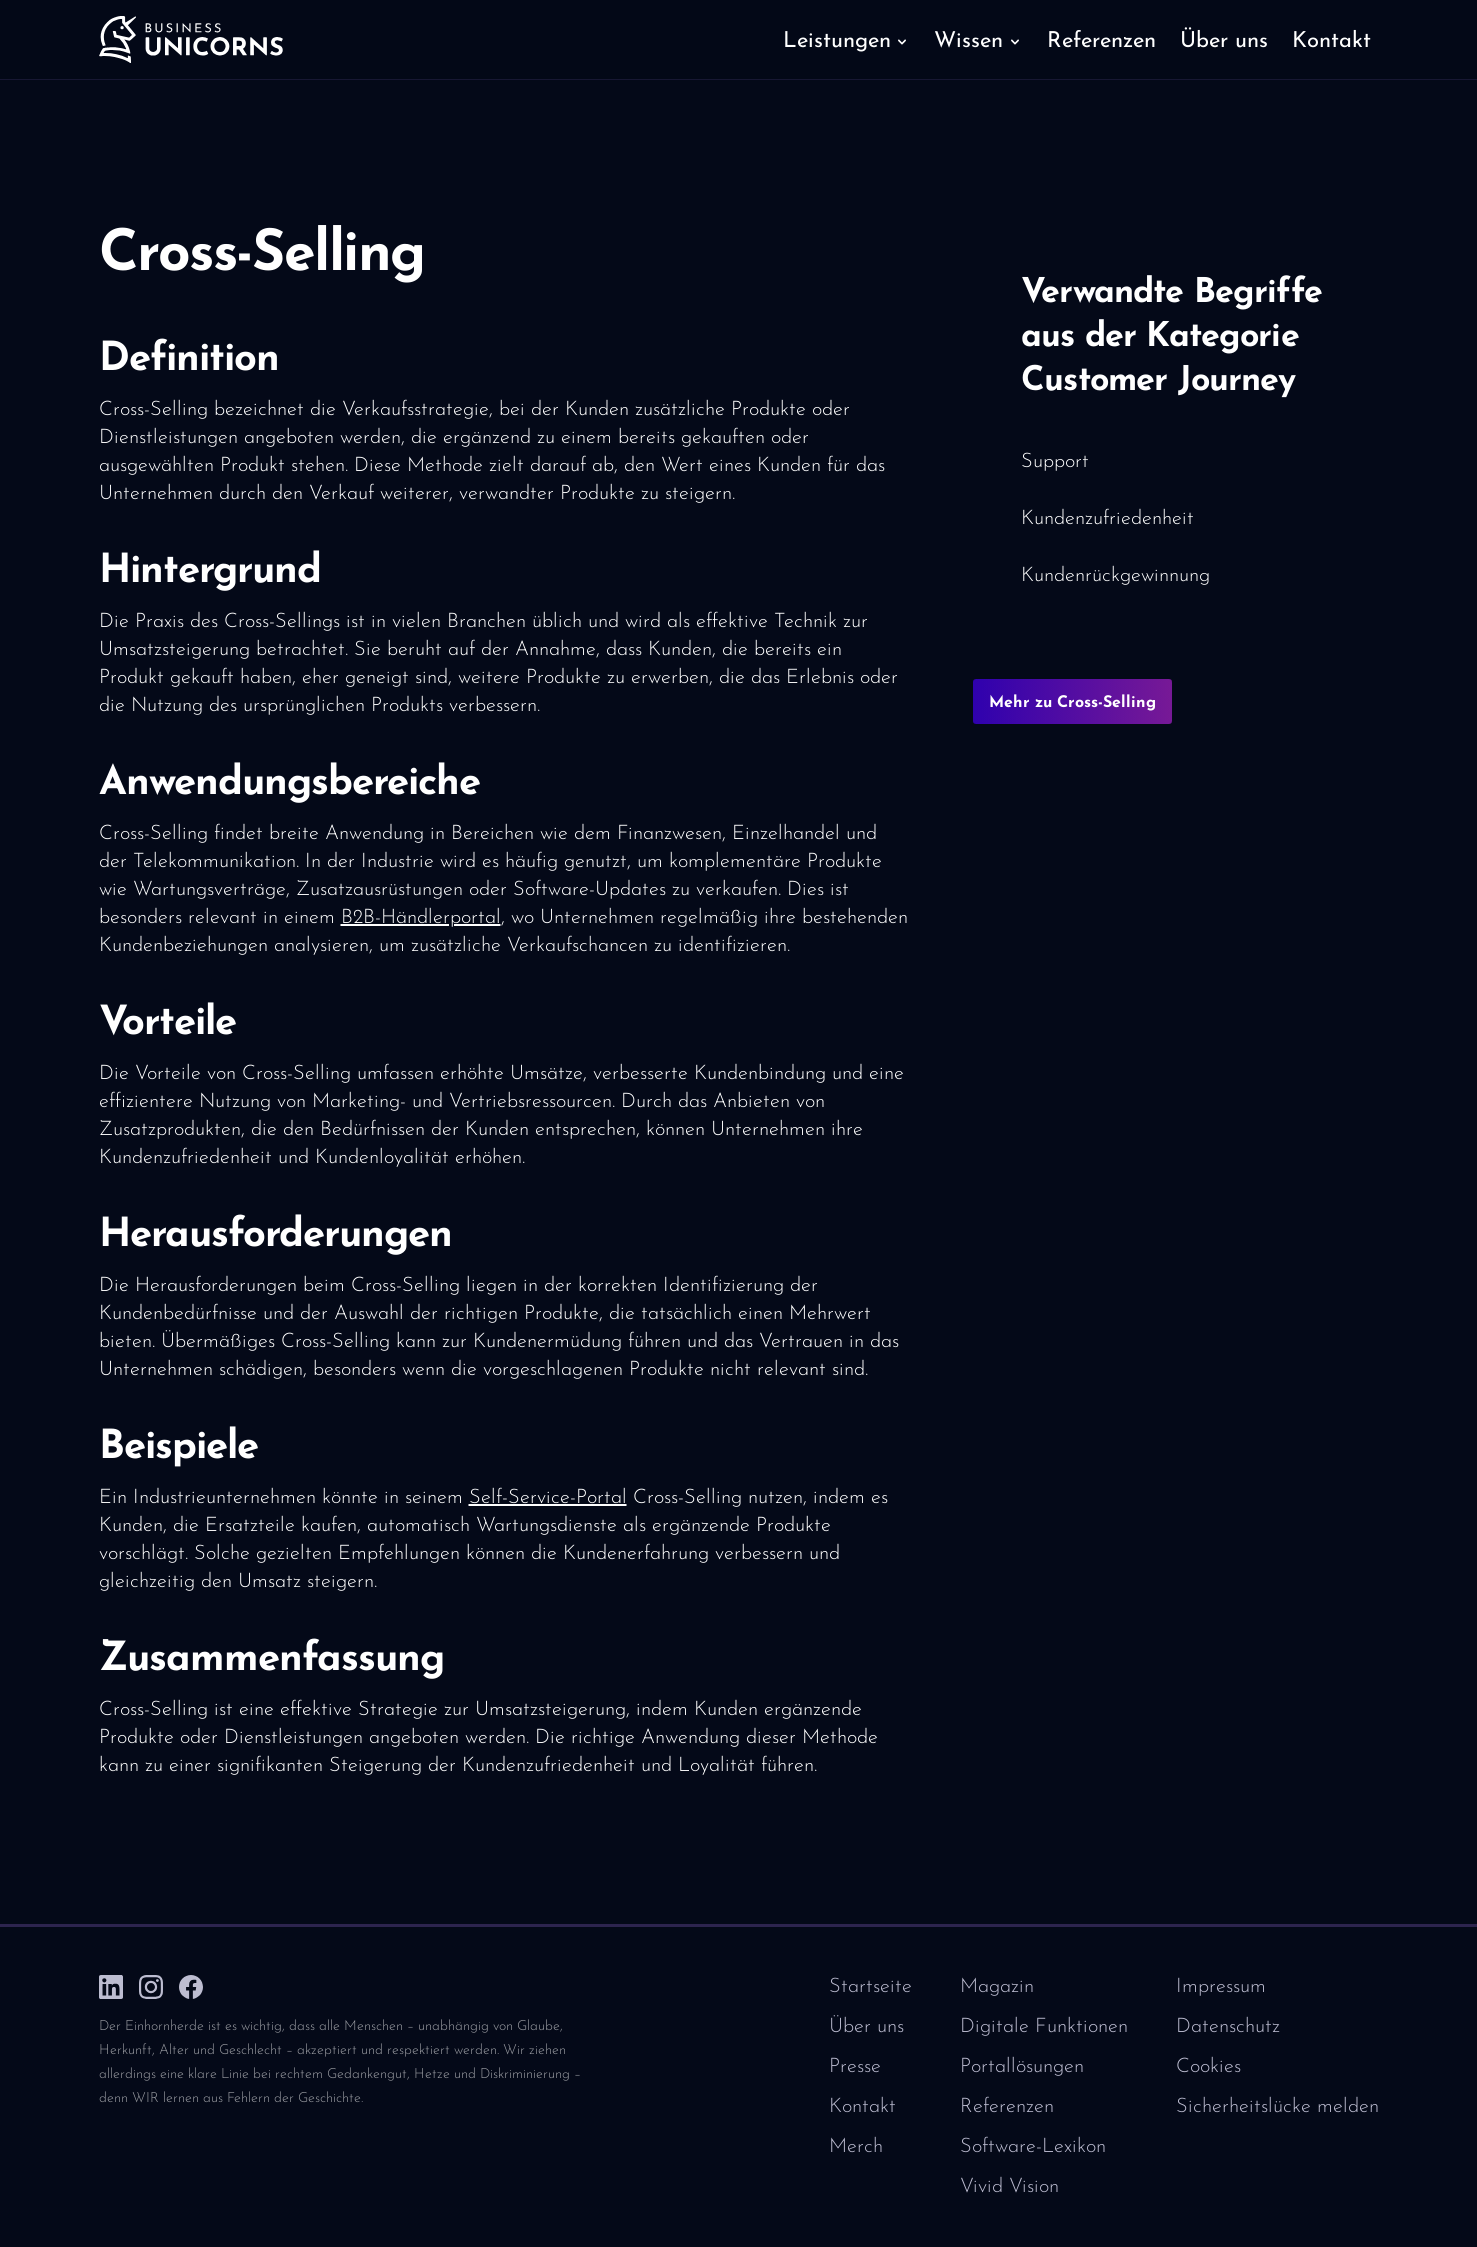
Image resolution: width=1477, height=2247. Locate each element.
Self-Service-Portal (548, 1498)
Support (1055, 462)
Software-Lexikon (1033, 2147)
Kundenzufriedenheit (1107, 519)
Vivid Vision (1009, 2187)
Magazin (997, 1987)
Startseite (870, 1987)
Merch (856, 2147)
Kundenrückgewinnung (1115, 576)
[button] (846, 40)
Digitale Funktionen (1044, 2027)
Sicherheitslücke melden (1277, 2107)
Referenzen (1007, 2107)
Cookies (1208, 2067)
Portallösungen (1022, 2067)
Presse (855, 2067)
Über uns (866, 2027)
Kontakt (862, 2107)
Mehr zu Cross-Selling (1072, 703)
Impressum (1221, 1987)
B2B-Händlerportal (421, 918)
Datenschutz (1228, 2027)
